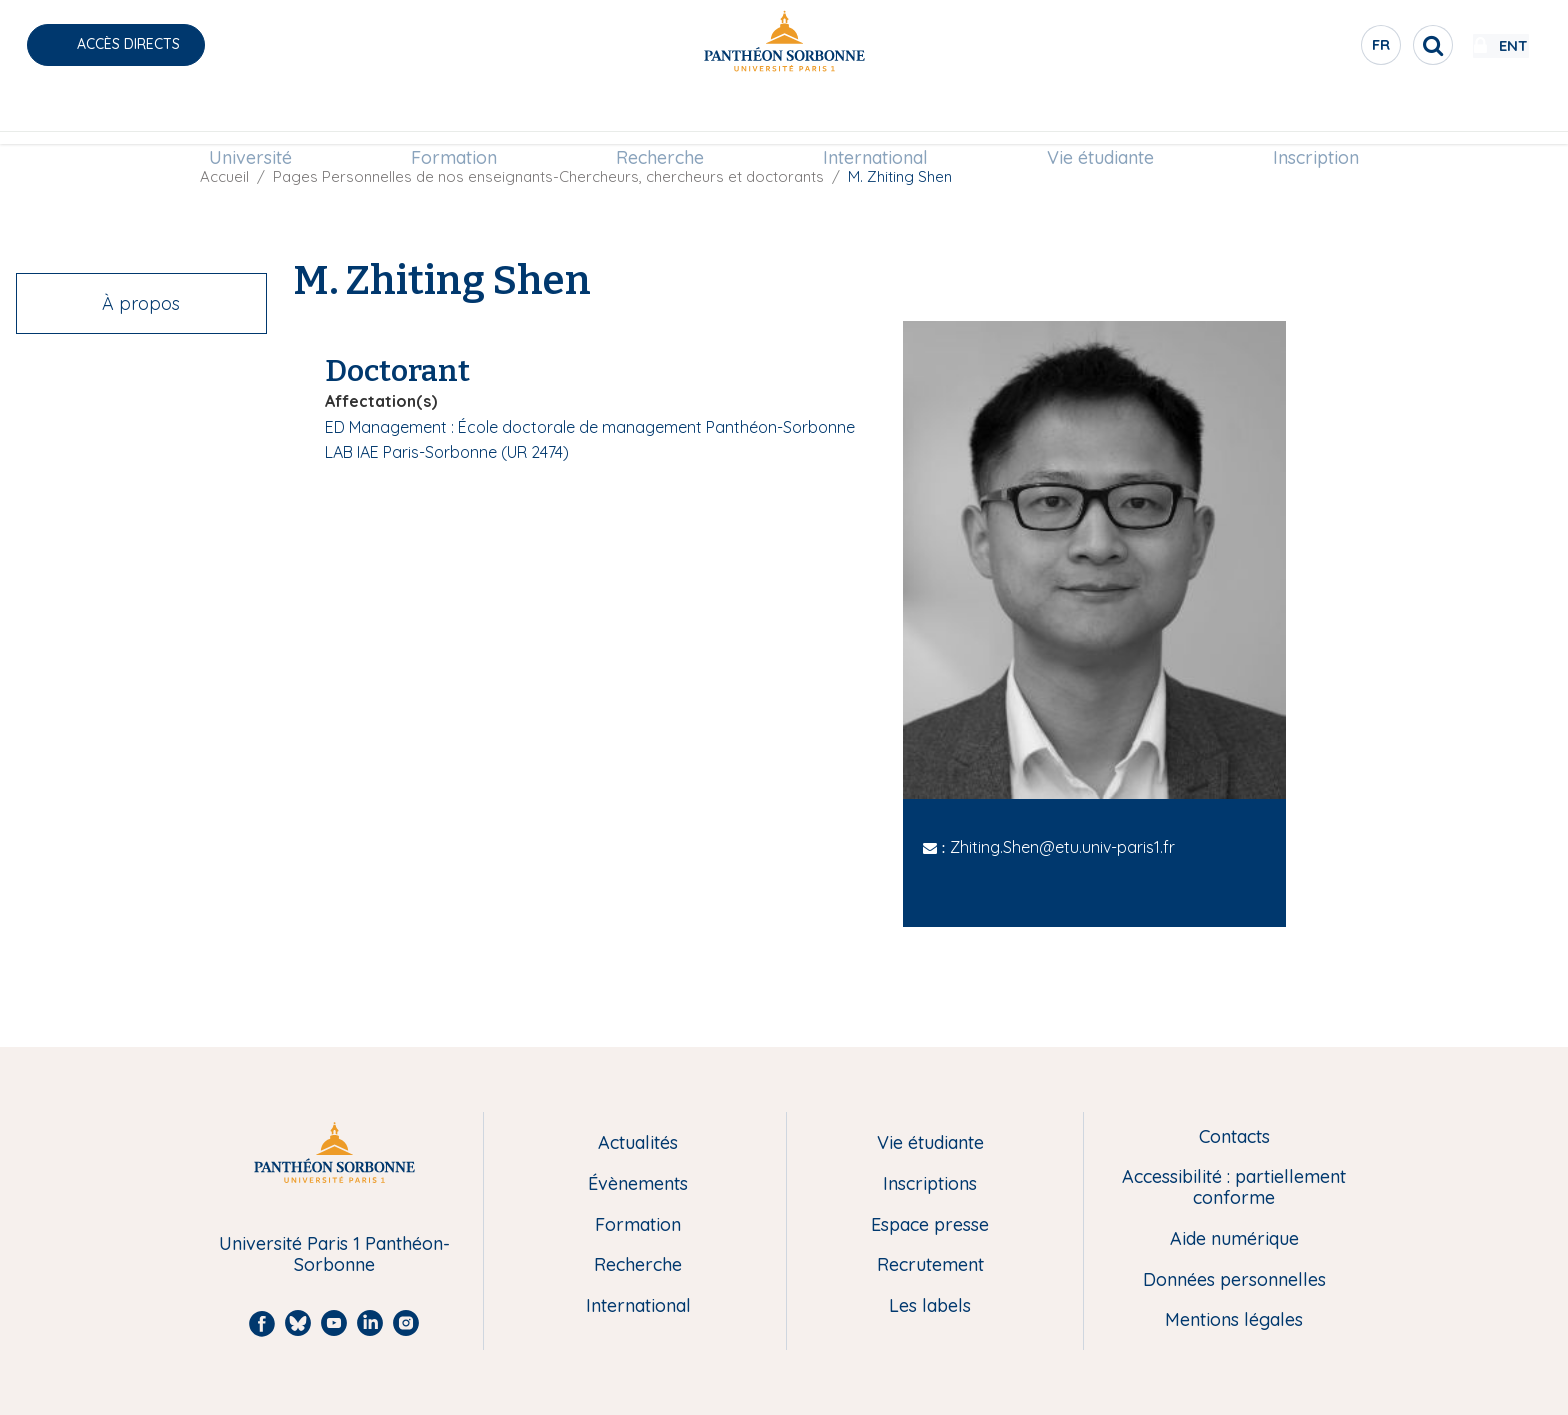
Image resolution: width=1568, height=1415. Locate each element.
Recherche (660, 116)
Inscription (1316, 116)
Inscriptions (930, 1184)
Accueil (224, 176)
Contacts (1234, 1137)
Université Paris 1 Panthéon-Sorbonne (334, 1254)
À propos (141, 303)
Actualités (638, 1143)
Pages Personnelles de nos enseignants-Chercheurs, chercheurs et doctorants (548, 176)
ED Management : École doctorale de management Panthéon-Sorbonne (590, 427)
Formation (454, 116)
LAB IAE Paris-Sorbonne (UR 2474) (447, 452)
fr (1323, 49)
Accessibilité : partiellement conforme (1234, 1187)
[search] (1374, 45)
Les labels (930, 1306)
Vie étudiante (1100, 116)
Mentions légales (1234, 1320)
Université (250, 116)
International (875, 116)
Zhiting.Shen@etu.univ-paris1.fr (1062, 847)
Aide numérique (1234, 1239)
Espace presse (930, 1225)
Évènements (638, 1184)
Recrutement (930, 1265)
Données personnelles (1234, 1280)
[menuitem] (250, 117)
